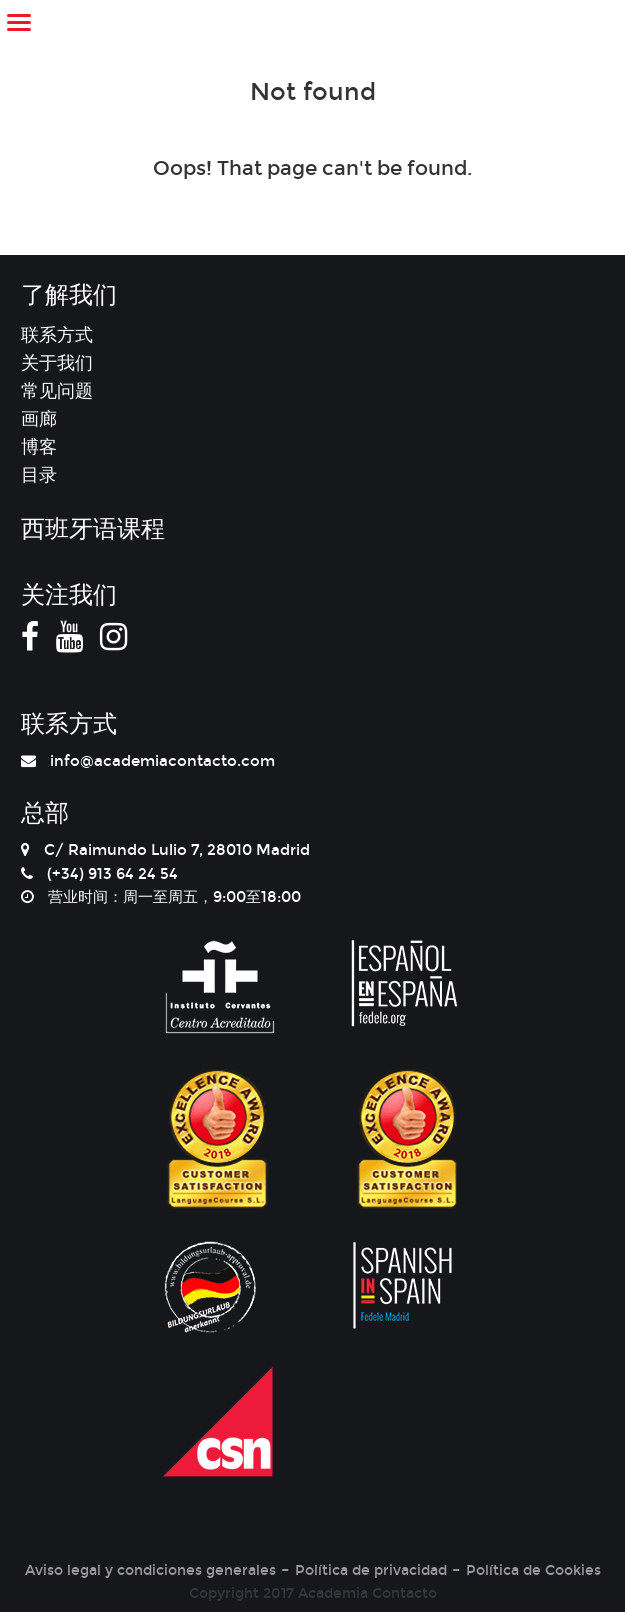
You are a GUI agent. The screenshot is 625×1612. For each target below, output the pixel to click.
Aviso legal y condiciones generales (150, 1570)
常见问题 (57, 391)
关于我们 (57, 363)
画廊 (39, 419)
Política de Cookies (533, 1570)
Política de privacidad (371, 1570)
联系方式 (57, 335)
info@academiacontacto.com (162, 761)
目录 (39, 475)
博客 (39, 447)
